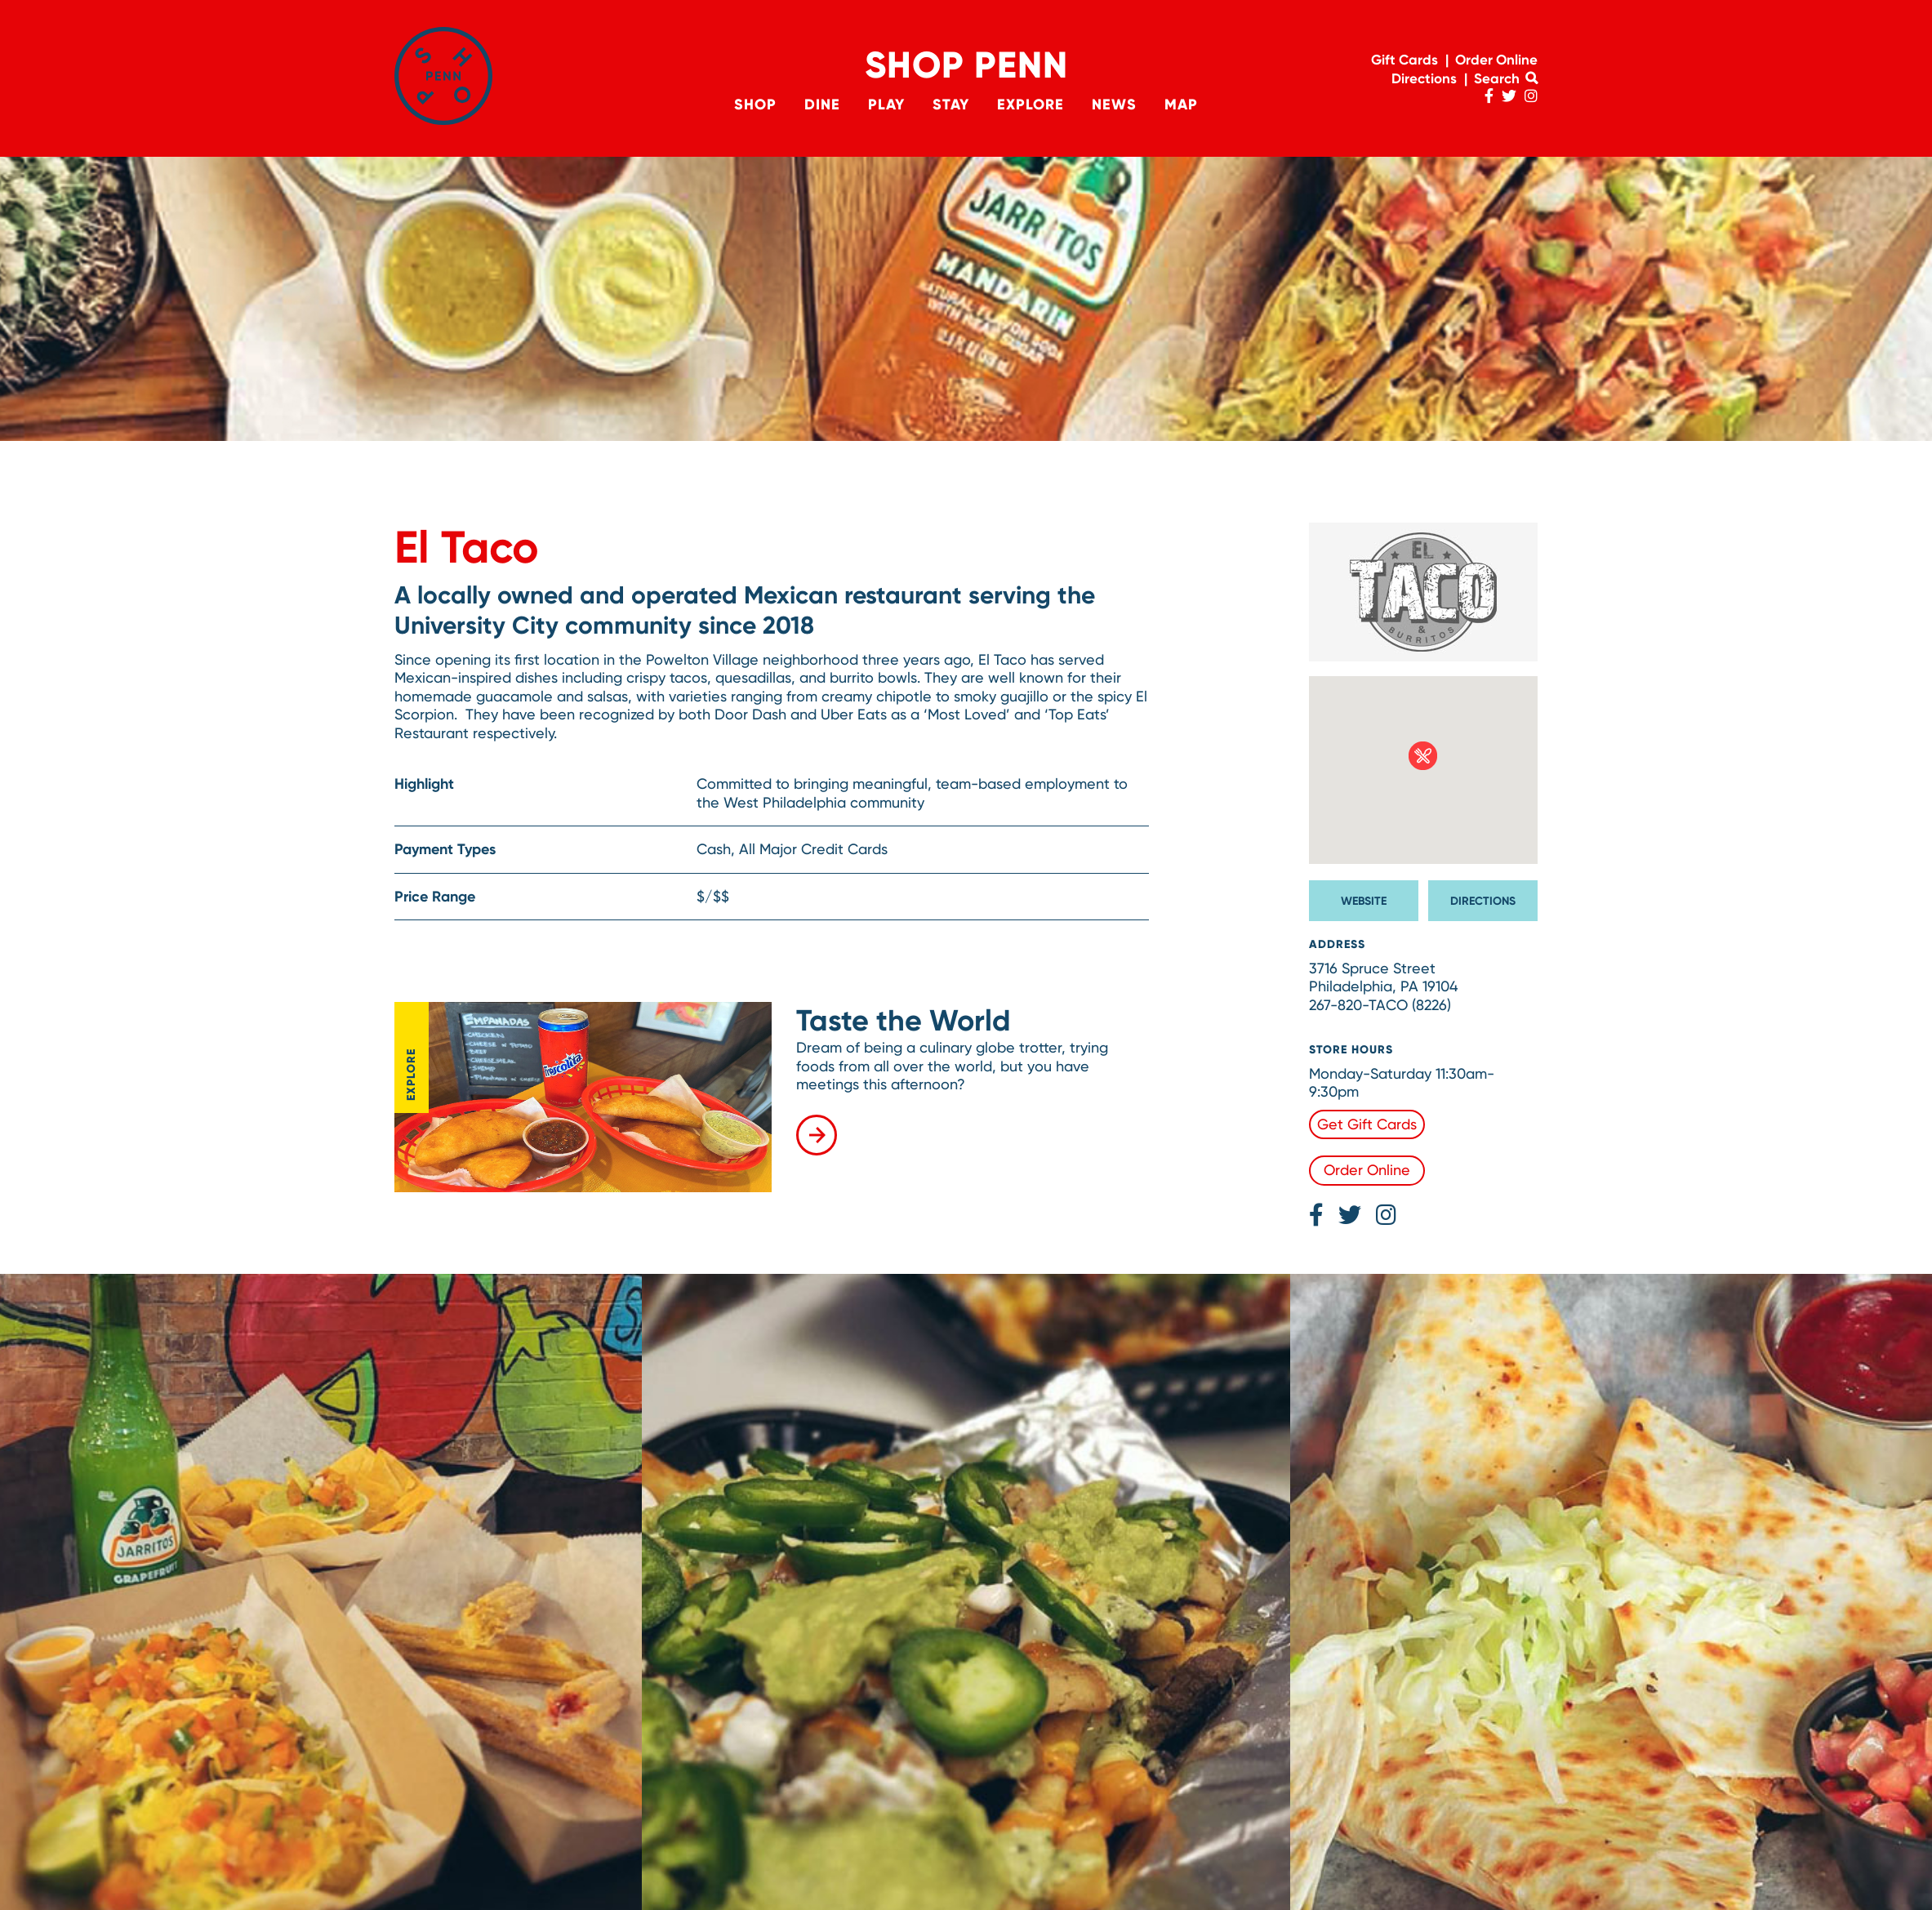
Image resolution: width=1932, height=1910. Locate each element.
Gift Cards (1404, 59)
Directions (1424, 78)
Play (885, 105)
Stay (951, 105)
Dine (821, 105)
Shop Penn (966, 64)
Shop (753, 105)
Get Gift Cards (1367, 1124)
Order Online (1496, 59)
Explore (1031, 105)
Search (1506, 78)
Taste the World (903, 1020)
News (1115, 105)
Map (1183, 105)
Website (1364, 901)
